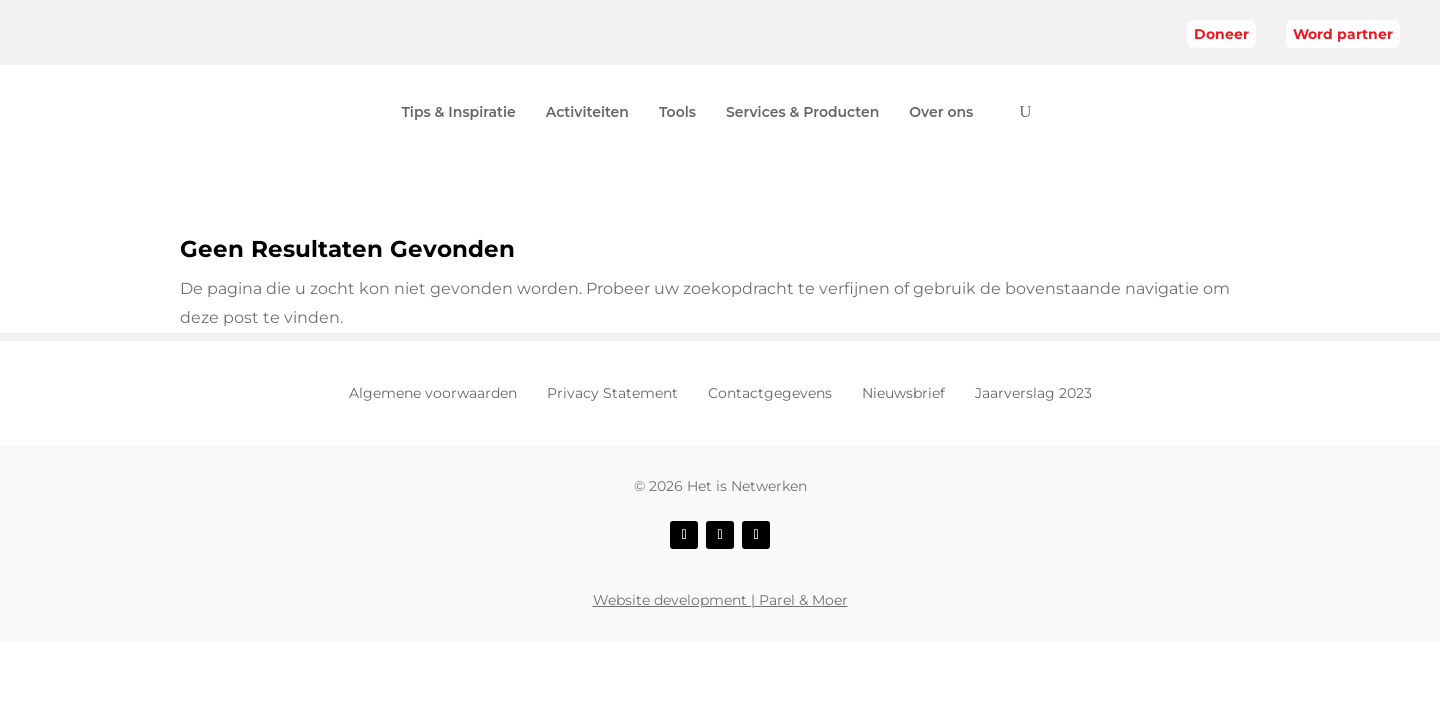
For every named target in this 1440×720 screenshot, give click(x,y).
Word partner (1343, 34)
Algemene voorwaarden (433, 394)
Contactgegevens (770, 394)
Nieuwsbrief (903, 394)
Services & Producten (802, 113)
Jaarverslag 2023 (1033, 394)
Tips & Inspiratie (458, 113)
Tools (677, 113)
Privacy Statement (612, 394)
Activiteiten (587, 113)
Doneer (1221, 34)
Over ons (941, 113)
